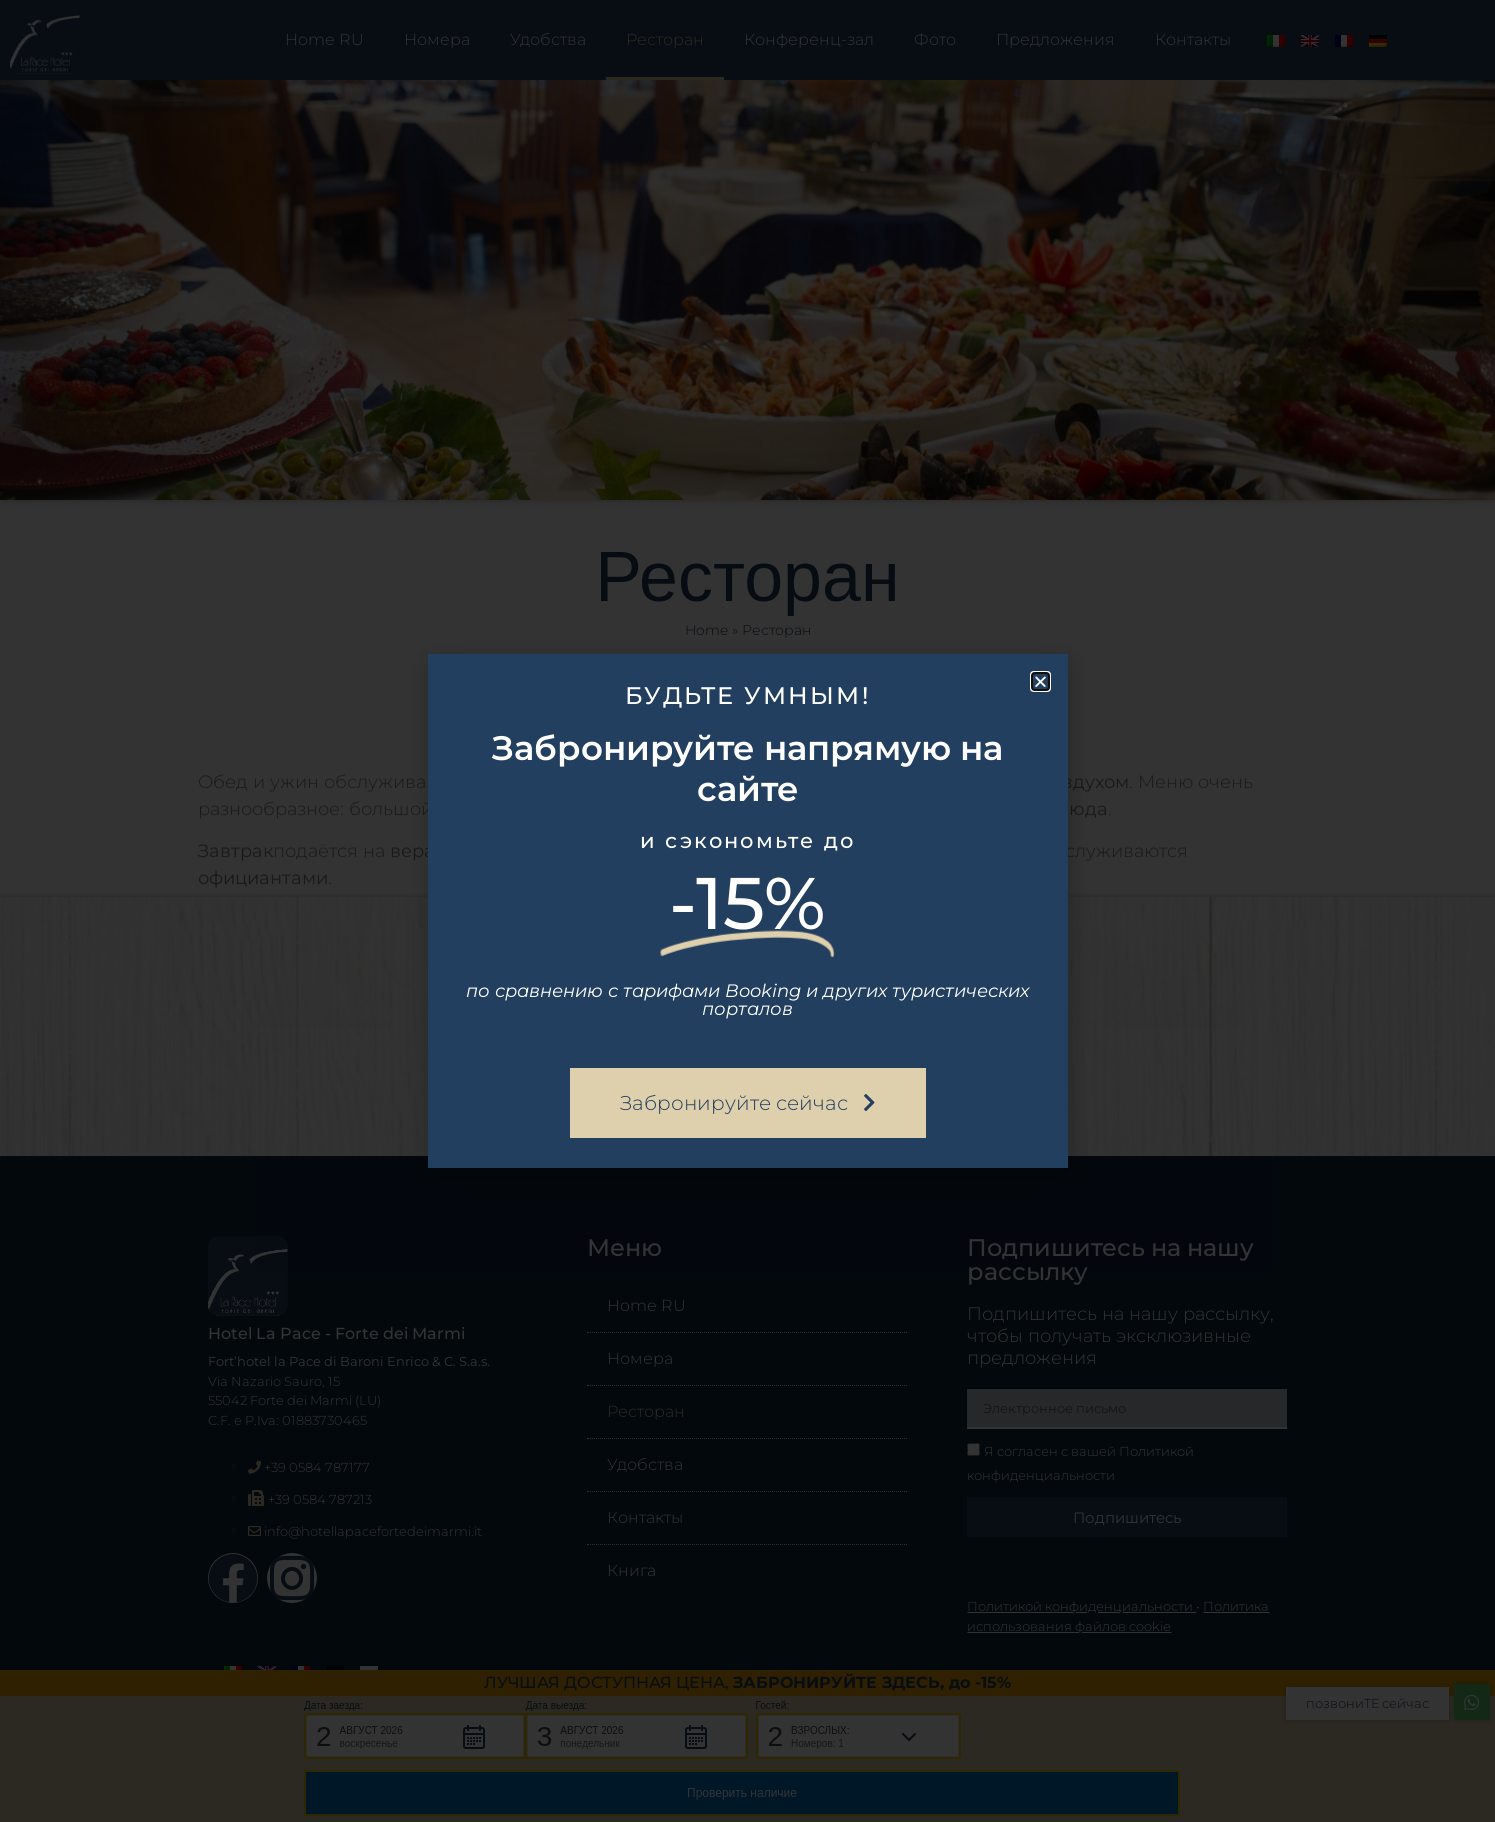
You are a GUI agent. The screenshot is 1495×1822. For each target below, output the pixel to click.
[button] (1040, 681)
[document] (747, 911)
